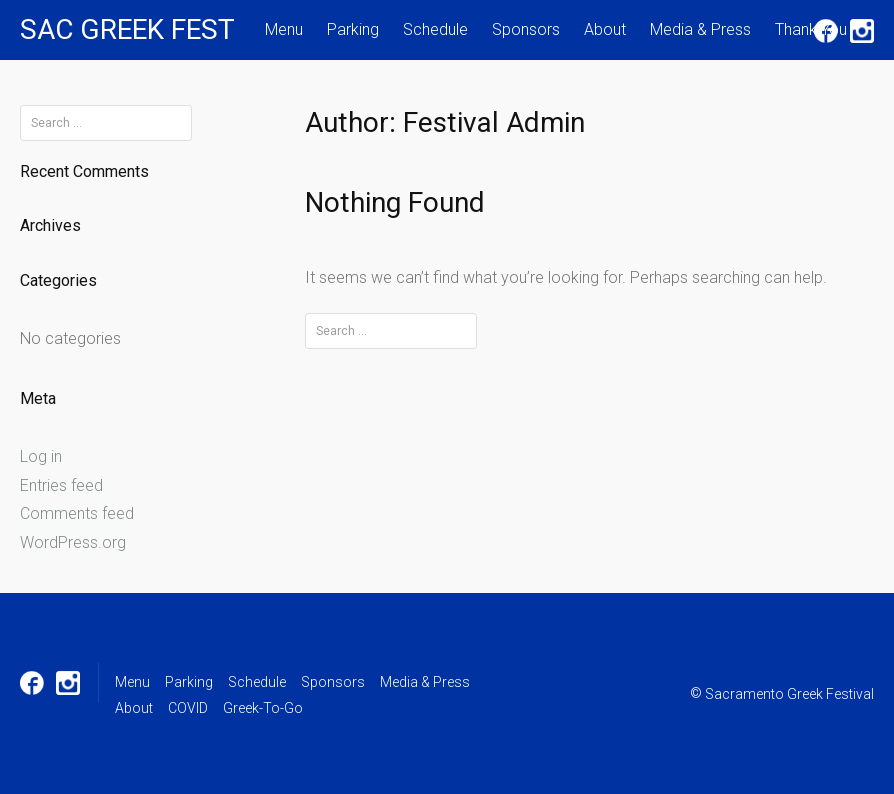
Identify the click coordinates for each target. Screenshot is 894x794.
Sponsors (526, 29)
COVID (188, 708)
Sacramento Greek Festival (789, 694)
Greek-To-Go (263, 708)
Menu (284, 29)
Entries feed (61, 485)
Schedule (435, 29)
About (605, 29)
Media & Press (700, 29)
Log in (41, 456)
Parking (353, 29)
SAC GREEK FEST (127, 29)
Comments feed (77, 513)
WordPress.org (73, 542)
